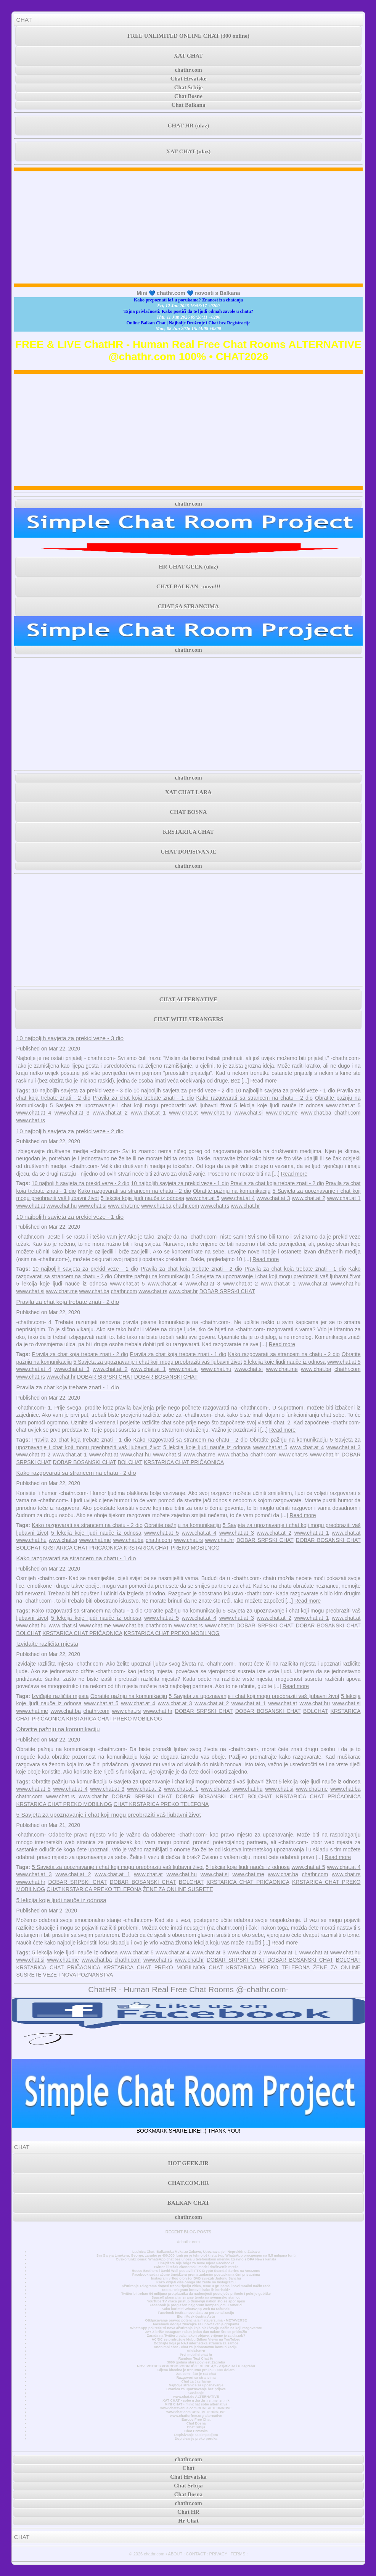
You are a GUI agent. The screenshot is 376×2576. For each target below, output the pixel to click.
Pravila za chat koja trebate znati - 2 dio (277, 1183)
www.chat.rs (30, 1120)
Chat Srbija (196, 2427)
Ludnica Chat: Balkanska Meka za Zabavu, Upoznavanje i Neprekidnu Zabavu (196, 2252)
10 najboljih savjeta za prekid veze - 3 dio (70, 1038)
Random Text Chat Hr (196, 2358)
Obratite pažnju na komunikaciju (231, 1191)
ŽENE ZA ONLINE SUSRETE (178, 1889)
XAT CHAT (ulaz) (188, 151)
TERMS (238, 2554)
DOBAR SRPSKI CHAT (227, 1291)
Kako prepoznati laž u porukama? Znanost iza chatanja (188, 300)
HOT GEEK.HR (188, 2163)
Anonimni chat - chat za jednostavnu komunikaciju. (196, 2347)
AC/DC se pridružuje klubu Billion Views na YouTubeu (196, 2339)
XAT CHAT (188, 56)
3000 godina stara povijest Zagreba (196, 2362)
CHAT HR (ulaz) (188, 125)
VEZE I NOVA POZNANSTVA (78, 1975)
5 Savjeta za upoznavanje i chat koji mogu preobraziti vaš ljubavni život (140, 1105)
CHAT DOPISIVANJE (188, 852)
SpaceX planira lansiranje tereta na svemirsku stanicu (195, 2297)
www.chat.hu (216, 1113)
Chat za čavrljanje (195, 2381)
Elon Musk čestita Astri (196, 2316)
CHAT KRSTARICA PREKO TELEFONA (161, 1804)
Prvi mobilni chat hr (196, 2355)
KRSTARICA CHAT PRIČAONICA (184, 1462)
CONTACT (196, 2554)
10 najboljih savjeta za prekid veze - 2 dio (183, 1090)
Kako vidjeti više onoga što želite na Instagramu (196, 2282)
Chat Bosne (188, 96)
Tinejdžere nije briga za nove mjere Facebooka (195, 2263)
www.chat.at (183, 1113)
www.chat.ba (316, 1113)
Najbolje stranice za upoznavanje (196, 2385)
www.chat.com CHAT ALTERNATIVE (195, 2412)
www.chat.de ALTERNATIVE (196, 2397)
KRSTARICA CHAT (188, 832)
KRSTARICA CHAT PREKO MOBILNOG (171, 1548)
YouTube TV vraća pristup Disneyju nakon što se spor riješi (196, 2301)
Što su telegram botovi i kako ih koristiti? (196, 2290)
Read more (264, 1081)
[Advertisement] (188, 227)
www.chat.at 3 (72, 1113)
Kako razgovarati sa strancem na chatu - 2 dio (254, 1098)
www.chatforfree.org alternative (196, 2416)
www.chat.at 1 (148, 1113)
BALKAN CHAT (188, 2203)
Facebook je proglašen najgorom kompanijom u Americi (195, 2305)
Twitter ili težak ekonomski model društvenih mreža (196, 2267)
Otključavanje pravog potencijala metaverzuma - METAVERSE (196, 2320)
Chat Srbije (188, 87)
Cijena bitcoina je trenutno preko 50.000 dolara (196, 2370)
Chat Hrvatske (188, 79)
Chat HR (188, 2512)
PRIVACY (218, 2554)
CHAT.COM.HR (188, 2183)
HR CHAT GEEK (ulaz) (188, 567)
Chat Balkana (189, 105)
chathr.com (188, 70)
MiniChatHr (196, 2351)
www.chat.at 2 (110, 1113)
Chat (188, 2468)
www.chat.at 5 (343, 1105)
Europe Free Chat (196, 2419)
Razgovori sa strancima (196, 2377)
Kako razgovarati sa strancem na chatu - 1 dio (76, 1558)
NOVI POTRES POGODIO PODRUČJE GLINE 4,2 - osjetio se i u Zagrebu (196, 2366)
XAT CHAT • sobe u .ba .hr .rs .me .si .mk (195, 2400)
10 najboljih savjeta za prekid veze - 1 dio (285, 1090)
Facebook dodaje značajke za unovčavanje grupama (196, 2324)
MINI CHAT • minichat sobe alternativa (196, 2404)
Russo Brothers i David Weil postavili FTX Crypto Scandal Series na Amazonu (196, 2271)
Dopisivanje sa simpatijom (196, 2435)
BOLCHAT (129, 1462)
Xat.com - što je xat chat (196, 2374)
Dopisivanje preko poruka (196, 2439)
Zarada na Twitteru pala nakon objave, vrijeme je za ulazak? (196, 2336)
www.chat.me (281, 1113)
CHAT (24, 19)
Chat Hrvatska (195, 2431)
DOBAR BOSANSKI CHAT (166, 1377)
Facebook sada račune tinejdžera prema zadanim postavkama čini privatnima (196, 2274)
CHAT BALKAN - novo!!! (188, 586)
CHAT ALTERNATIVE (188, 999)
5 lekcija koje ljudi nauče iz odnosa (278, 1105)
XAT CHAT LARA (188, 792)
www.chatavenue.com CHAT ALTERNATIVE (196, 2408)
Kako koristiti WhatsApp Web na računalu (196, 2309)
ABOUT (175, 2554)
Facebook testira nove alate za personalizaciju (196, 2313)
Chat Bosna (196, 2423)
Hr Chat (188, 2521)
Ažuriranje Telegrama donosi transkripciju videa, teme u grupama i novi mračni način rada (196, 2286)
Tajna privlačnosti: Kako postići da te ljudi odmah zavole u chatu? (188, 311)
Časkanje (196, 2393)
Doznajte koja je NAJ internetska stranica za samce (196, 2343)
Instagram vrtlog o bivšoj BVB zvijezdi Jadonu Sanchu (196, 2278)
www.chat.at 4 (33, 1113)
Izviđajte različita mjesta (47, 1643)
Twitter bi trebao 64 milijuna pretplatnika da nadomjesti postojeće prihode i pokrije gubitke (196, 2294)
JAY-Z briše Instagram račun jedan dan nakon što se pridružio (196, 2332)
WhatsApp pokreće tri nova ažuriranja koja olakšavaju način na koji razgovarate (196, 2328)
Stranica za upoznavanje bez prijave (196, 2389)
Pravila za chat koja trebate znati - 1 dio (143, 1098)
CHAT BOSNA (188, 812)
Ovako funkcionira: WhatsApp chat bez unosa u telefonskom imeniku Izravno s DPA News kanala (196, 2259)
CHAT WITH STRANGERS (188, 1019)
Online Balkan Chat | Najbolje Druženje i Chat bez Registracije (189, 322)
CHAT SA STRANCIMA (188, 606)
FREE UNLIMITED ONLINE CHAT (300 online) (188, 36)
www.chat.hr (245, 1206)
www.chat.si (249, 1113)
